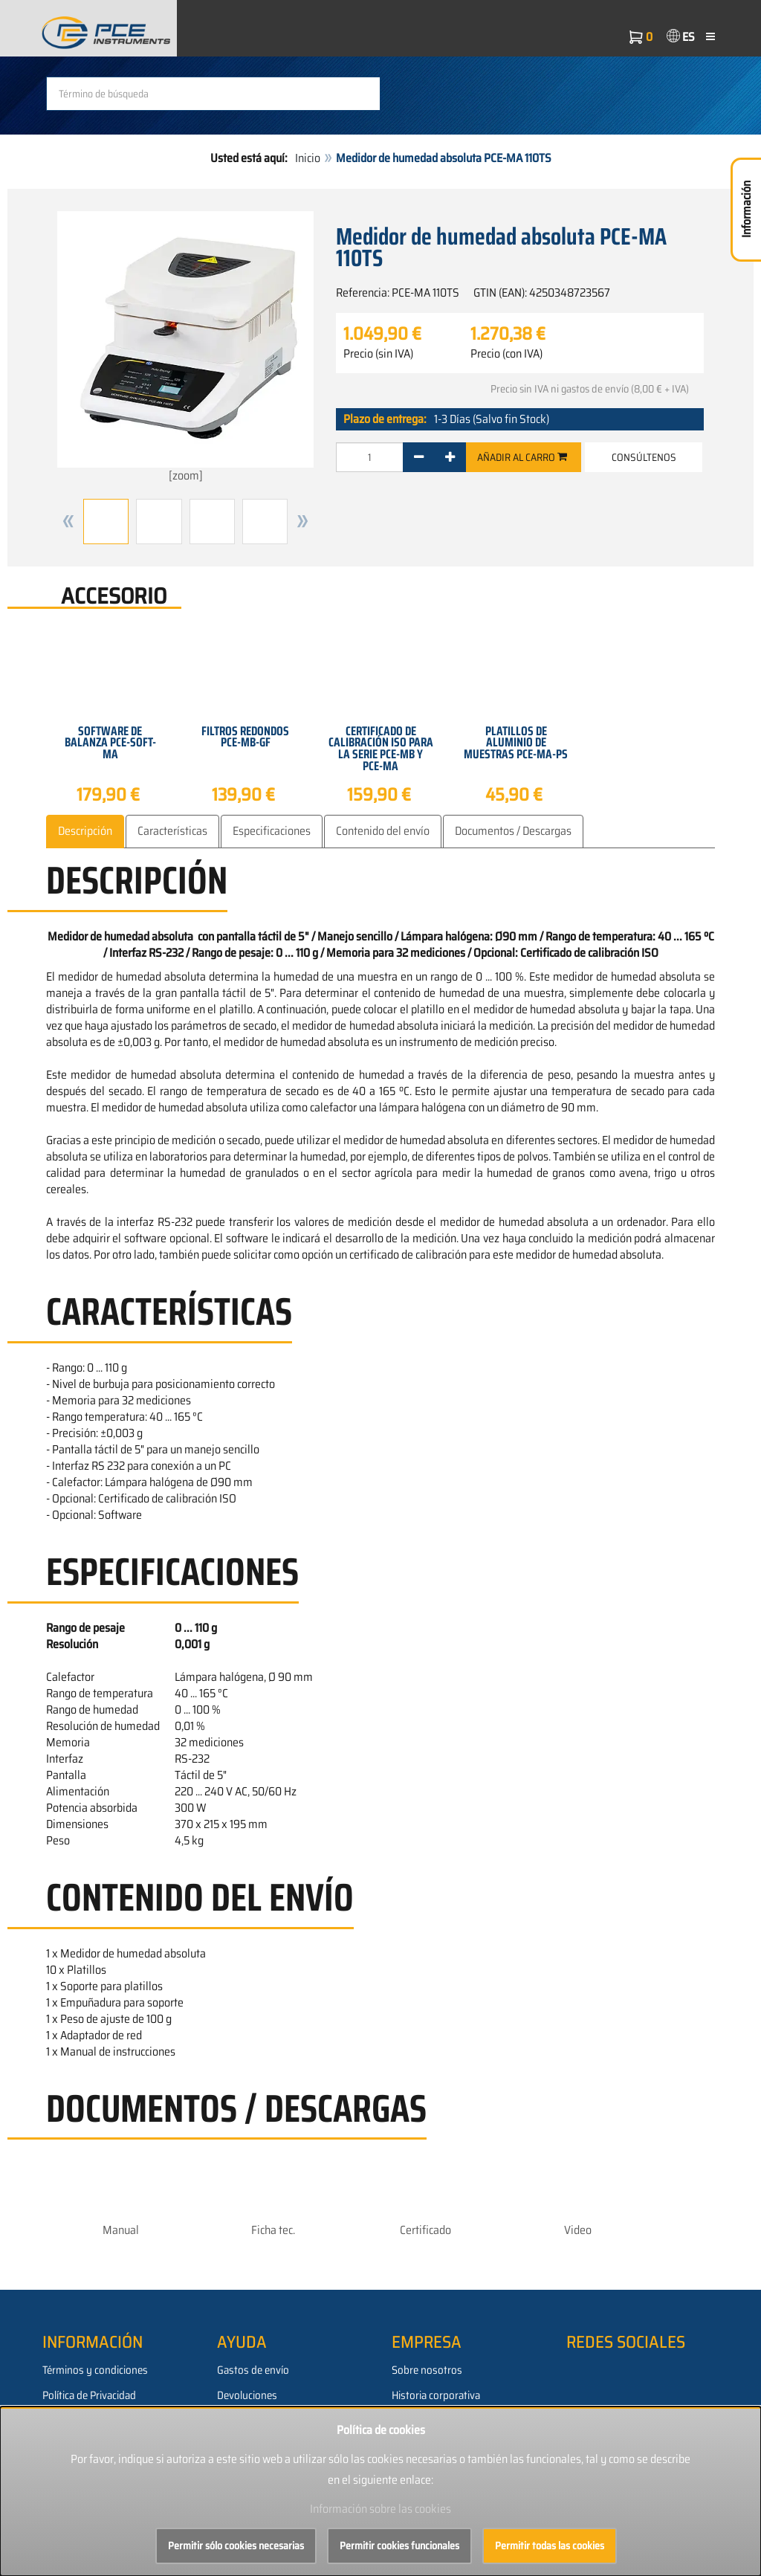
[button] (68, 521)
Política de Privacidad (89, 2395)
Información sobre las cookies (380, 2508)
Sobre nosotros (427, 2370)
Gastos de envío (253, 2370)
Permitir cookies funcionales (399, 2545)
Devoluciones (247, 2395)
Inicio (307, 158)
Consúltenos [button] (644, 457)
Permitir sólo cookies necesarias (236, 2545)
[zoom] (185, 348)
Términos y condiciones (95, 2370)
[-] (419, 457)
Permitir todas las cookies (549, 2545)
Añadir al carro (522, 457)
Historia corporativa (436, 2395)
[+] (450, 457)
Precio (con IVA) (506, 354)
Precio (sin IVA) (378, 354)
